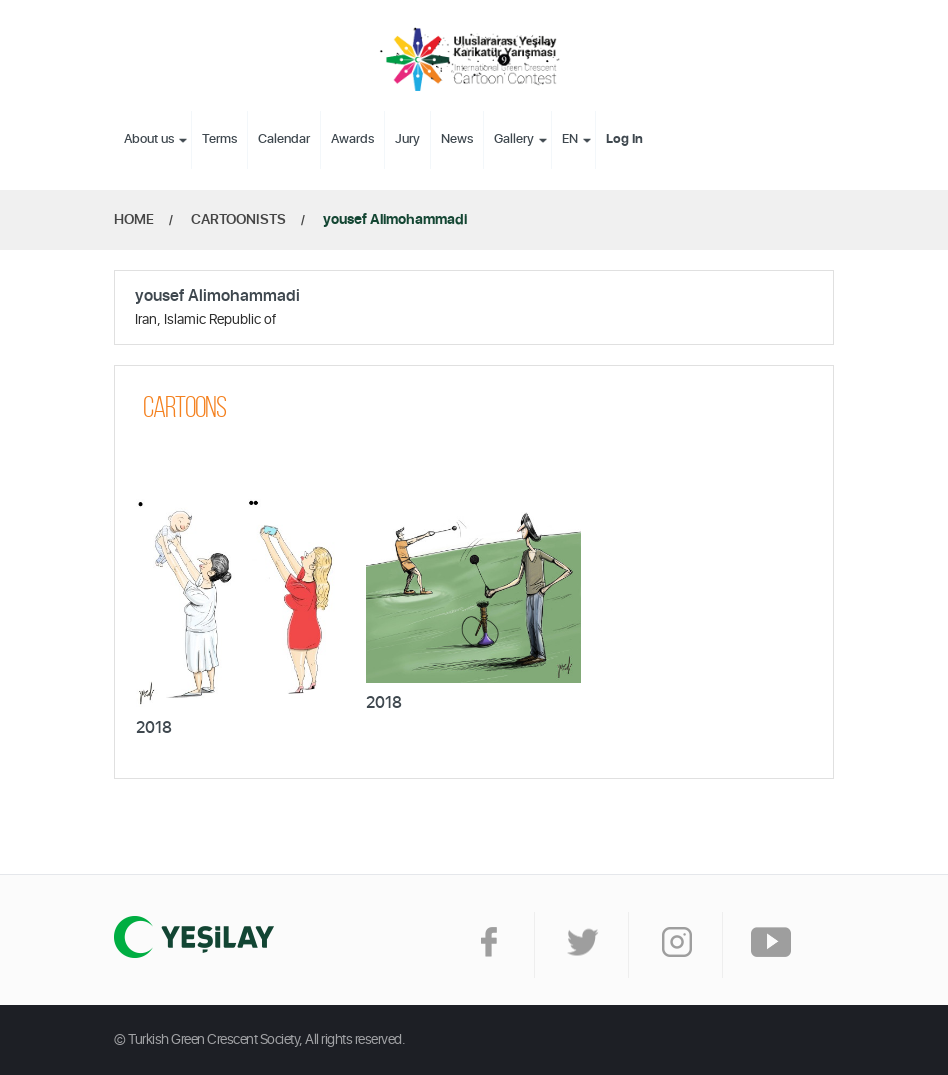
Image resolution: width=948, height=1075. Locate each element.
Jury (407, 139)
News (457, 139)
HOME (134, 220)
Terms (219, 139)
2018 (154, 728)
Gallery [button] (514, 139)
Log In (624, 139)
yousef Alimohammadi (395, 220)
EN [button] (570, 139)
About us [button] (149, 139)
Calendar (284, 139)
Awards (352, 139)
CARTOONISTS (238, 220)
